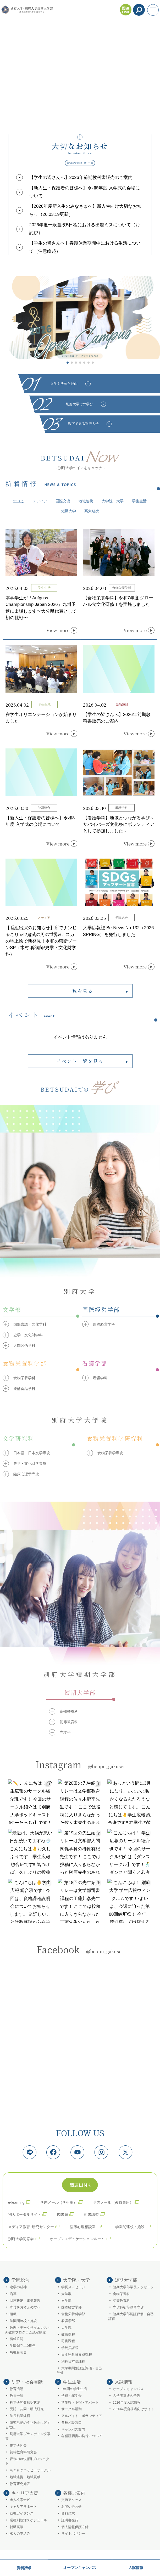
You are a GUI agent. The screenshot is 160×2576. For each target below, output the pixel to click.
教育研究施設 (20, 2484)
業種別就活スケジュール (28, 2520)
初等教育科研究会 (23, 2452)
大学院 (66, 2328)
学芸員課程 (69, 2348)
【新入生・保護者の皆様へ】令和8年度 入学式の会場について (84, 191)
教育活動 (16, 2389)
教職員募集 (18, 2352)
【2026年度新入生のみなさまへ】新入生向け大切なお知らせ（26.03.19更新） (85, 210)
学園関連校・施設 (130, 2227)
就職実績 (16, 2527)
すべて (18, 501)
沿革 (13, 2294)
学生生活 (139, 501)
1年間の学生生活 (74, 2389)
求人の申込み (20, 2533)
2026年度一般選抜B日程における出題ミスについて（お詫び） (84, 228)
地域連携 (86, 501)
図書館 (62, 2214)
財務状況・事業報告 (25, 2301)
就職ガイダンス (22, 2513)
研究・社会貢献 (27, 2382)
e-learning (16, 2202)
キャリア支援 (25, 2493)
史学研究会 (18, 2445)
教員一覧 (16, 2396)
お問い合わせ (71, 2507)
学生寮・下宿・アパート (80, 2402)
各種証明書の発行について (81, 2436)
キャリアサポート (23, 2507)
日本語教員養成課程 (76, 2355)
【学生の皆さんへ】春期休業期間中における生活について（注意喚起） (85, 247)
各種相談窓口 (71, 2423)
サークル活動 (71, 2409)
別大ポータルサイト (24, 2214)
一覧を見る (80, 991)
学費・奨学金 (71, 2396)
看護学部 (68, 2321)
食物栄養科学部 (73, 2314)
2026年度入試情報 (127, 2402)
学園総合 (20, 2280)
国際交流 (63, 501)
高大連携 (91, 511)
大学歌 (66, 2294)
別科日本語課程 (73, 2361)
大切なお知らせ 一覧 (80, 162)
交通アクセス (71, 2500)
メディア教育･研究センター (31, 2227)
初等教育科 (121, 2301)
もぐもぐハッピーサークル (30, 2470)
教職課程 (68, 2334)
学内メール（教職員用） (113, 2202)
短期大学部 (126, 2280)
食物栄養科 (121, 2294)
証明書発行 (69, 2520)
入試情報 (136, 2568)
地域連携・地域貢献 (25, 2477)
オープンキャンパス (79, 2568)
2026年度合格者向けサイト (133, 2409)
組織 (13, 2314)
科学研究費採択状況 (25, 2402)
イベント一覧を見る (80, 1061)
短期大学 (68, 511)
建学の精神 (18, 2287)
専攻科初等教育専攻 (128, 2307)
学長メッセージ (73, 2287)
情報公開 (16, 2339)
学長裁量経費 (20, 2416)
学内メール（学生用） (58, 2202)
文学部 (66, 2301)
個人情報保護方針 (75, 2527)
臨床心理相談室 (84, 2227)
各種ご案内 (74, 2493)
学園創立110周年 (23, 2346)
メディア (39, 501)
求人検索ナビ (20, 2500)
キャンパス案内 (73, 2429)
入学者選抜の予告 (126, 2396)
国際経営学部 (71, 2307)
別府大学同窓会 (21, 2239)
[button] (68, 363)
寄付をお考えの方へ (25, 2307)
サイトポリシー (73, 2533)
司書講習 (91, 2214)
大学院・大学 (113, 501)
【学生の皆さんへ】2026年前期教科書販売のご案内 (81, 177)
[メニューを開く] (153, 10)
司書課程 (68, 2341)
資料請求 (24, 2568)
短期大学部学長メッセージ (133, 2287)
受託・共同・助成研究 (27, 2409)
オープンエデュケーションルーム (77, 2239)
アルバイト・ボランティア (81, 2416)
